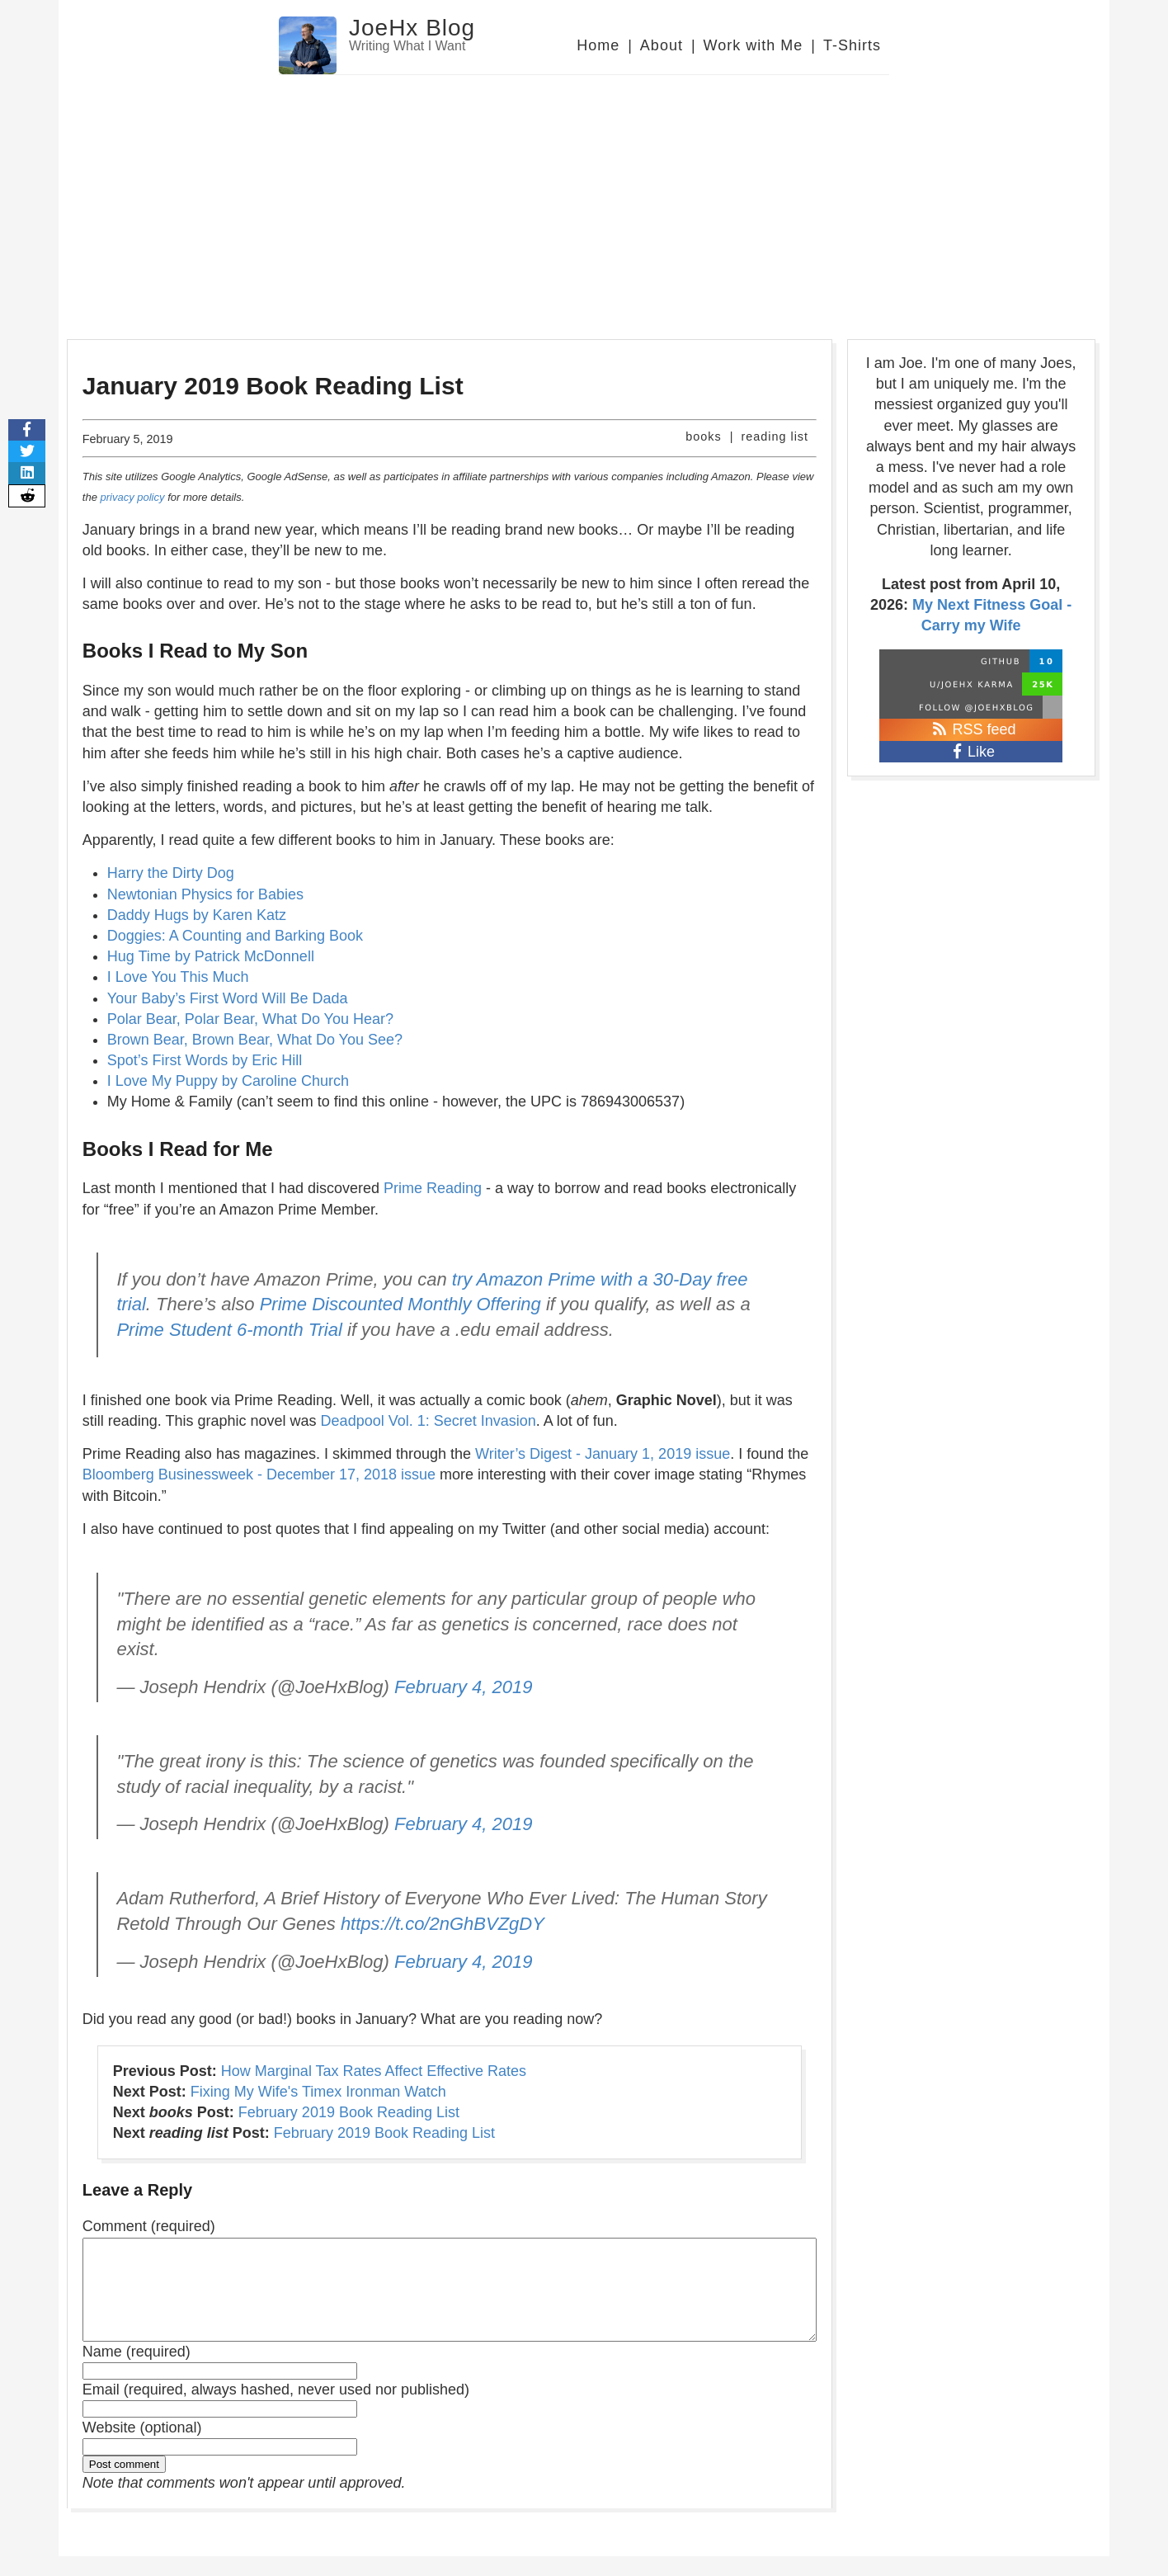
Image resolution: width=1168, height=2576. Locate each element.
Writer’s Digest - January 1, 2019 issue (602, 1454)
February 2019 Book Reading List (348, 2112)
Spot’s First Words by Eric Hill (204, 1060)
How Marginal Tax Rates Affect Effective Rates (373, 2071)
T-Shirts (852, 45)
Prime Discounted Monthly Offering (400, 1304)
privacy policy (132, 497)
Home (598, 45)
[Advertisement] (584, 198)
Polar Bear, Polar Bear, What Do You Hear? (250, 1019)
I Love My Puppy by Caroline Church (228, 1081)
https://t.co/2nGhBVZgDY (442, 1923)
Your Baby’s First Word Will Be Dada (227, 998)
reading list (774, 436)
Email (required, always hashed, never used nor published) (275, 2409)
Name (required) (136, 2371)
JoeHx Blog (412, 27)
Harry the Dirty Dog (170, 873)
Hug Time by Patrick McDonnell (210, 956)
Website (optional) (142, 2447)
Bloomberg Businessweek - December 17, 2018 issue (259, 1474)
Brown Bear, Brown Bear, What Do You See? (255, 1039)
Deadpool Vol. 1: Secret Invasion (428, 1421)
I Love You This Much (178, 977)
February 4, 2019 (463, 1687)
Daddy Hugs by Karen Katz (196, 915)
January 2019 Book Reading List (273, 385)
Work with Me (753, 45)
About (661, 45)
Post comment (124, 2484)
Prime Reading (433, 1188)
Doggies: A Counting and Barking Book (235, 935)
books (703, 436)
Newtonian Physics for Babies (205, 894)
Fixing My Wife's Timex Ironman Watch (318, 2091)
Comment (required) (148, 2226)
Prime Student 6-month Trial (228, 1329)
